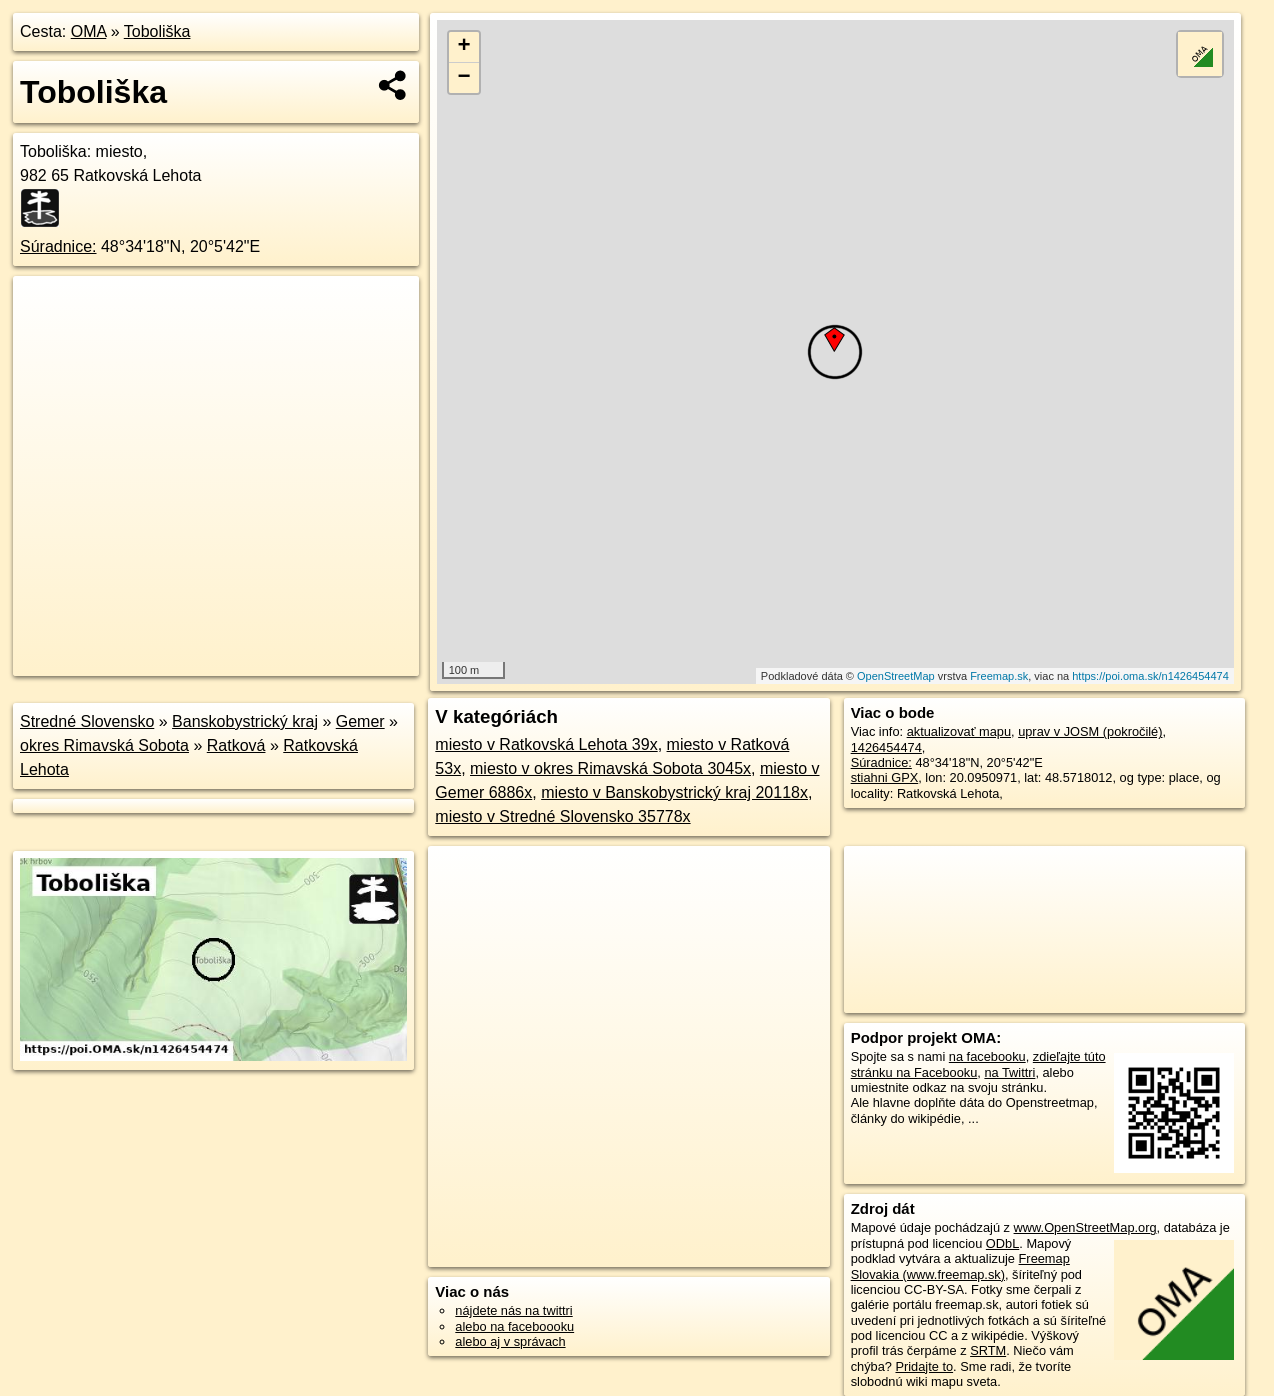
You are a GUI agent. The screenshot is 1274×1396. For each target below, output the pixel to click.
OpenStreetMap (896, 676)
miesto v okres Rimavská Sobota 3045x (610, 768)
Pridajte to (924, 1366)
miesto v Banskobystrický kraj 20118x (674, 792)
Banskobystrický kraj (245, 721)
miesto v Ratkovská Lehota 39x (546, 744)
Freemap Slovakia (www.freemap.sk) (960, 1266)
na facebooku (987, 1056)
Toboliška (157, 31)
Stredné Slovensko (87, 721)
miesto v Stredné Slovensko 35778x (562, 816)
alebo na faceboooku (514, 1326)
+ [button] (464, 47)
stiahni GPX (885, 777)
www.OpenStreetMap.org (1085, 1227)
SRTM (988, 1350)
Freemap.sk (999, 676)
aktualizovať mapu (959, 731)
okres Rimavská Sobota (104, 745)
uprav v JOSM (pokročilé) (1090, 731)
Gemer (360, 721)
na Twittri (1009, 1072)
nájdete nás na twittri (513, 1310)
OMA (89, 31)
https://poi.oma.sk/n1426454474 (1150, 676)
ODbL (1002, 1243)
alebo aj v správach (510, 1341)
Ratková (236, 745)
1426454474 (886, 747)
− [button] (464, 78)
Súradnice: (58, 246)
